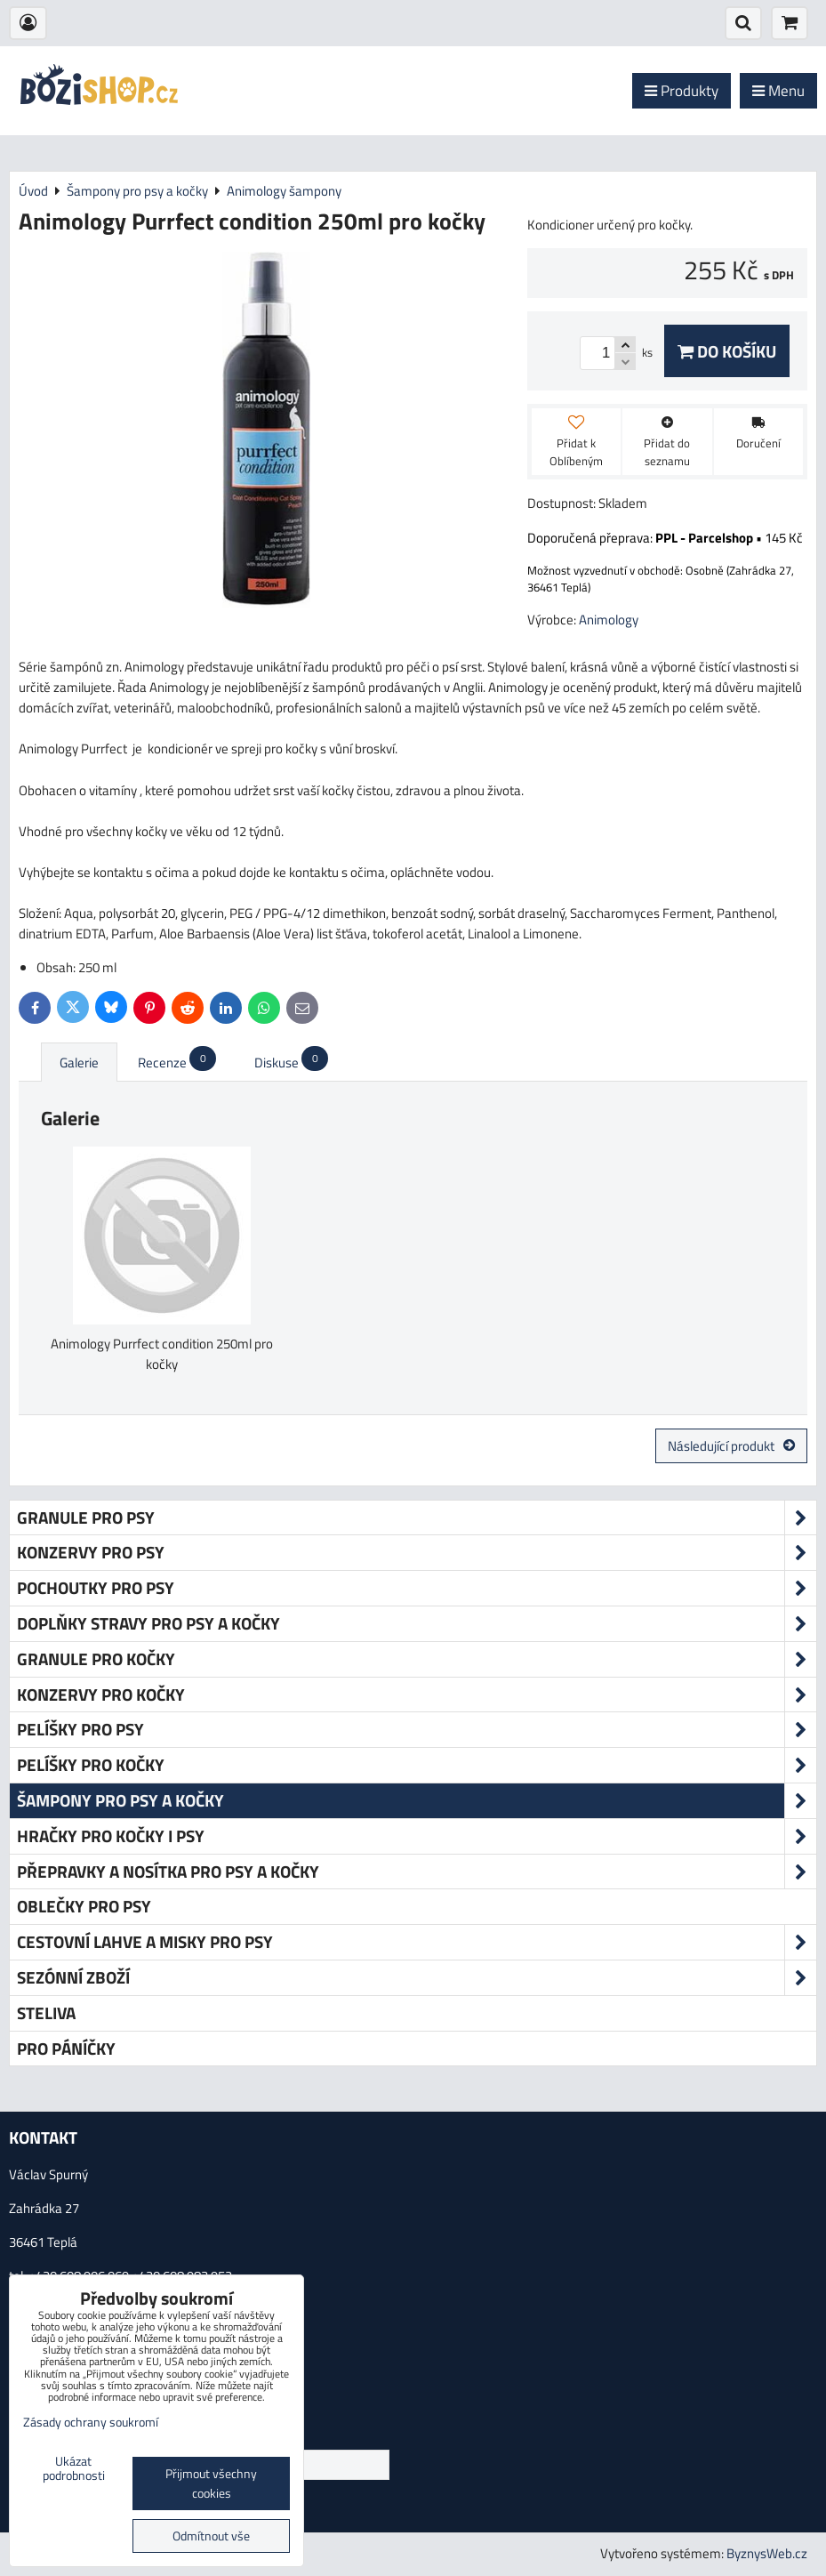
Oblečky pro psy (84, 1906)
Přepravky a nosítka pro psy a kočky (416, 1872)
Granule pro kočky (416, 1659)
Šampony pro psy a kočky (416, 1800)
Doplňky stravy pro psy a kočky (416, 1623)
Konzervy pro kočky (416, 1695)
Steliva (46, 2012)
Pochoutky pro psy (416, 1588)
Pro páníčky (66, 2048)
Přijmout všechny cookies (211, 2483)
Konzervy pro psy (416, 1552)
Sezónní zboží (416, 1977)
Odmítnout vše (211, 2536)
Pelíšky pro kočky (416, 1765)
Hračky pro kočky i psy (416, 1836)
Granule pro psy (416, 1518)
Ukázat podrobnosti (74, 2469)
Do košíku (727, 351)
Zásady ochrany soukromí (90, 2422)
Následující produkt (731, 1446)
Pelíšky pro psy (416, 1729)
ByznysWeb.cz (766, 2553)
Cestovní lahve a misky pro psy (416, 1942)
